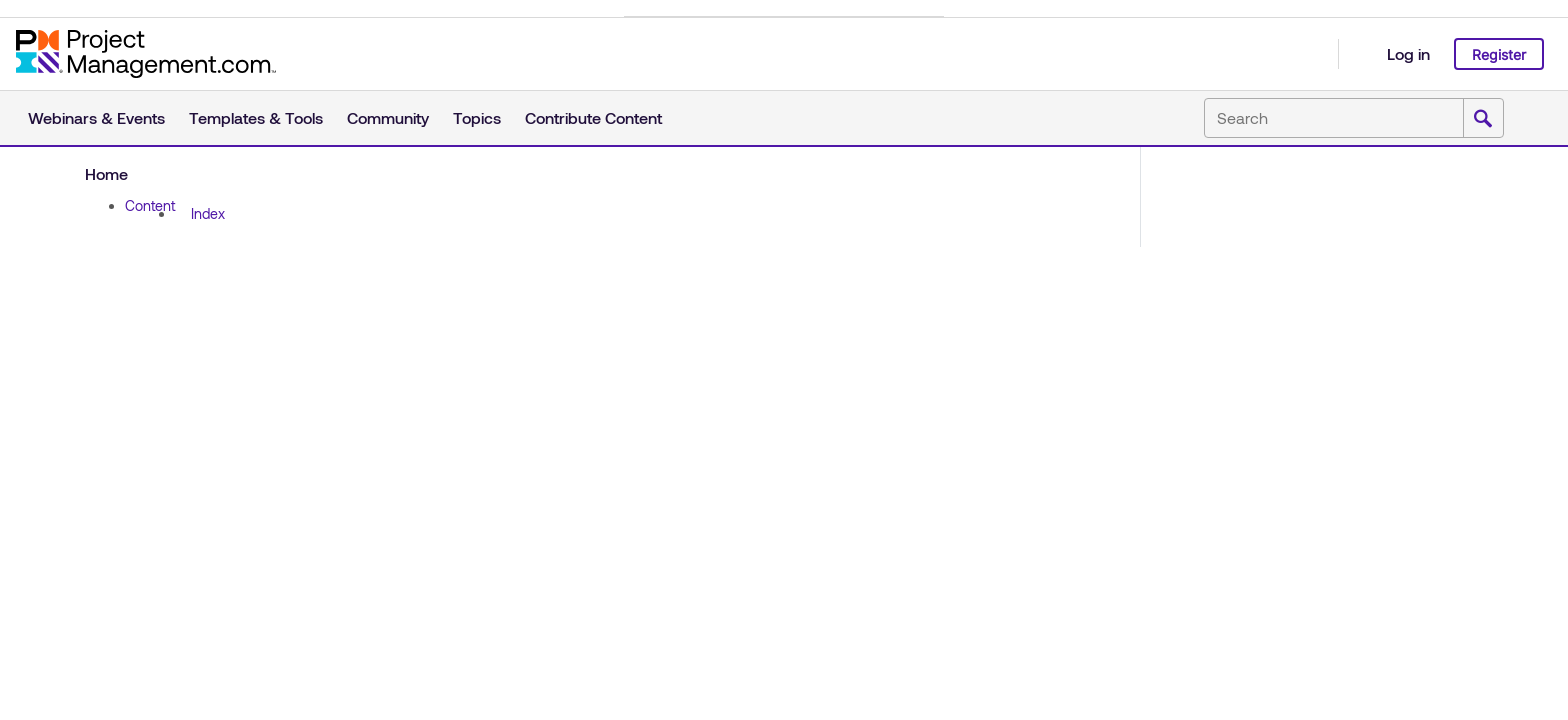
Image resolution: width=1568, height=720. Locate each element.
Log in (1408, 53)
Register (1499, 54)
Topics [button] (477, 117)
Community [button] (388, 117)
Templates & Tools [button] (256, 117)
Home (106, 173)
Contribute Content (593, 117)
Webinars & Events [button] (96, 117)
